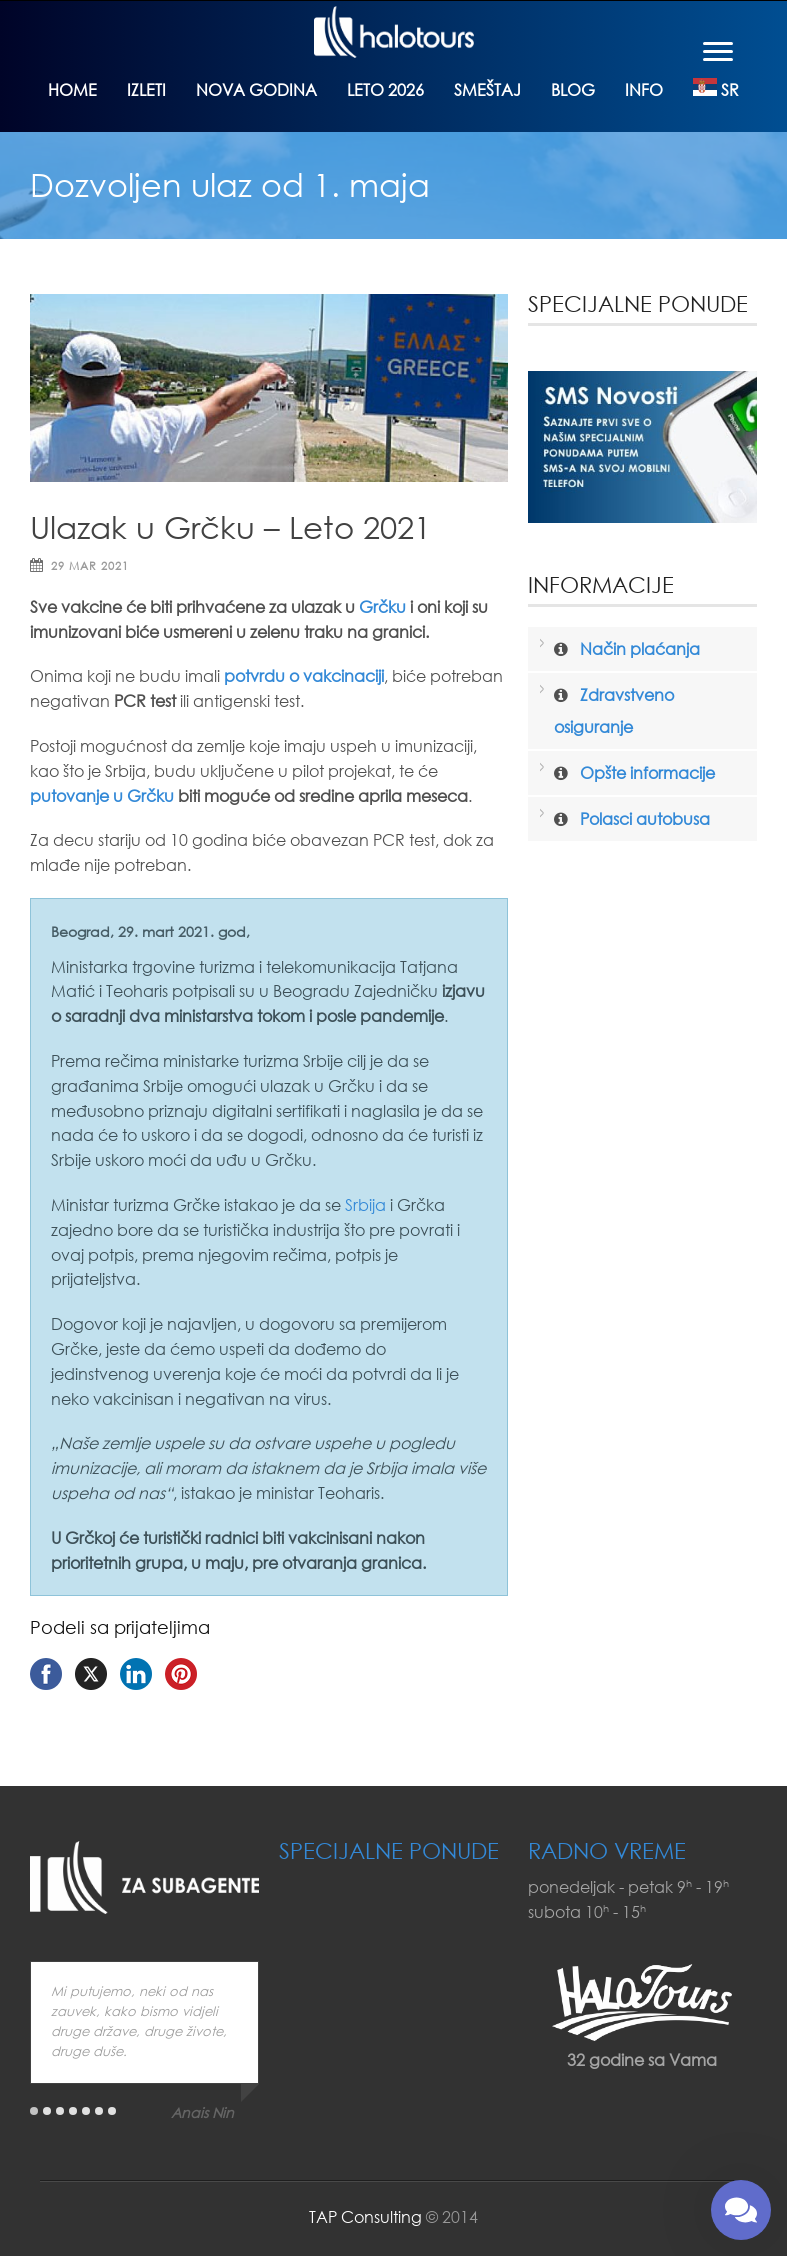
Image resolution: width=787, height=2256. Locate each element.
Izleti (146, 89)
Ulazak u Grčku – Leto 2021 (230, 526)
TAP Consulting (365, 2216)
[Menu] (718, 50)
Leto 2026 (385, 89)
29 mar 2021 (90, 566)
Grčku (382, 606)
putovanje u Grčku (102, 795)
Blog (573, 89)
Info (644, 89)
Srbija (365, 1204)
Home (72, 89)
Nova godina (256, 89)
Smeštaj (487, 89)
